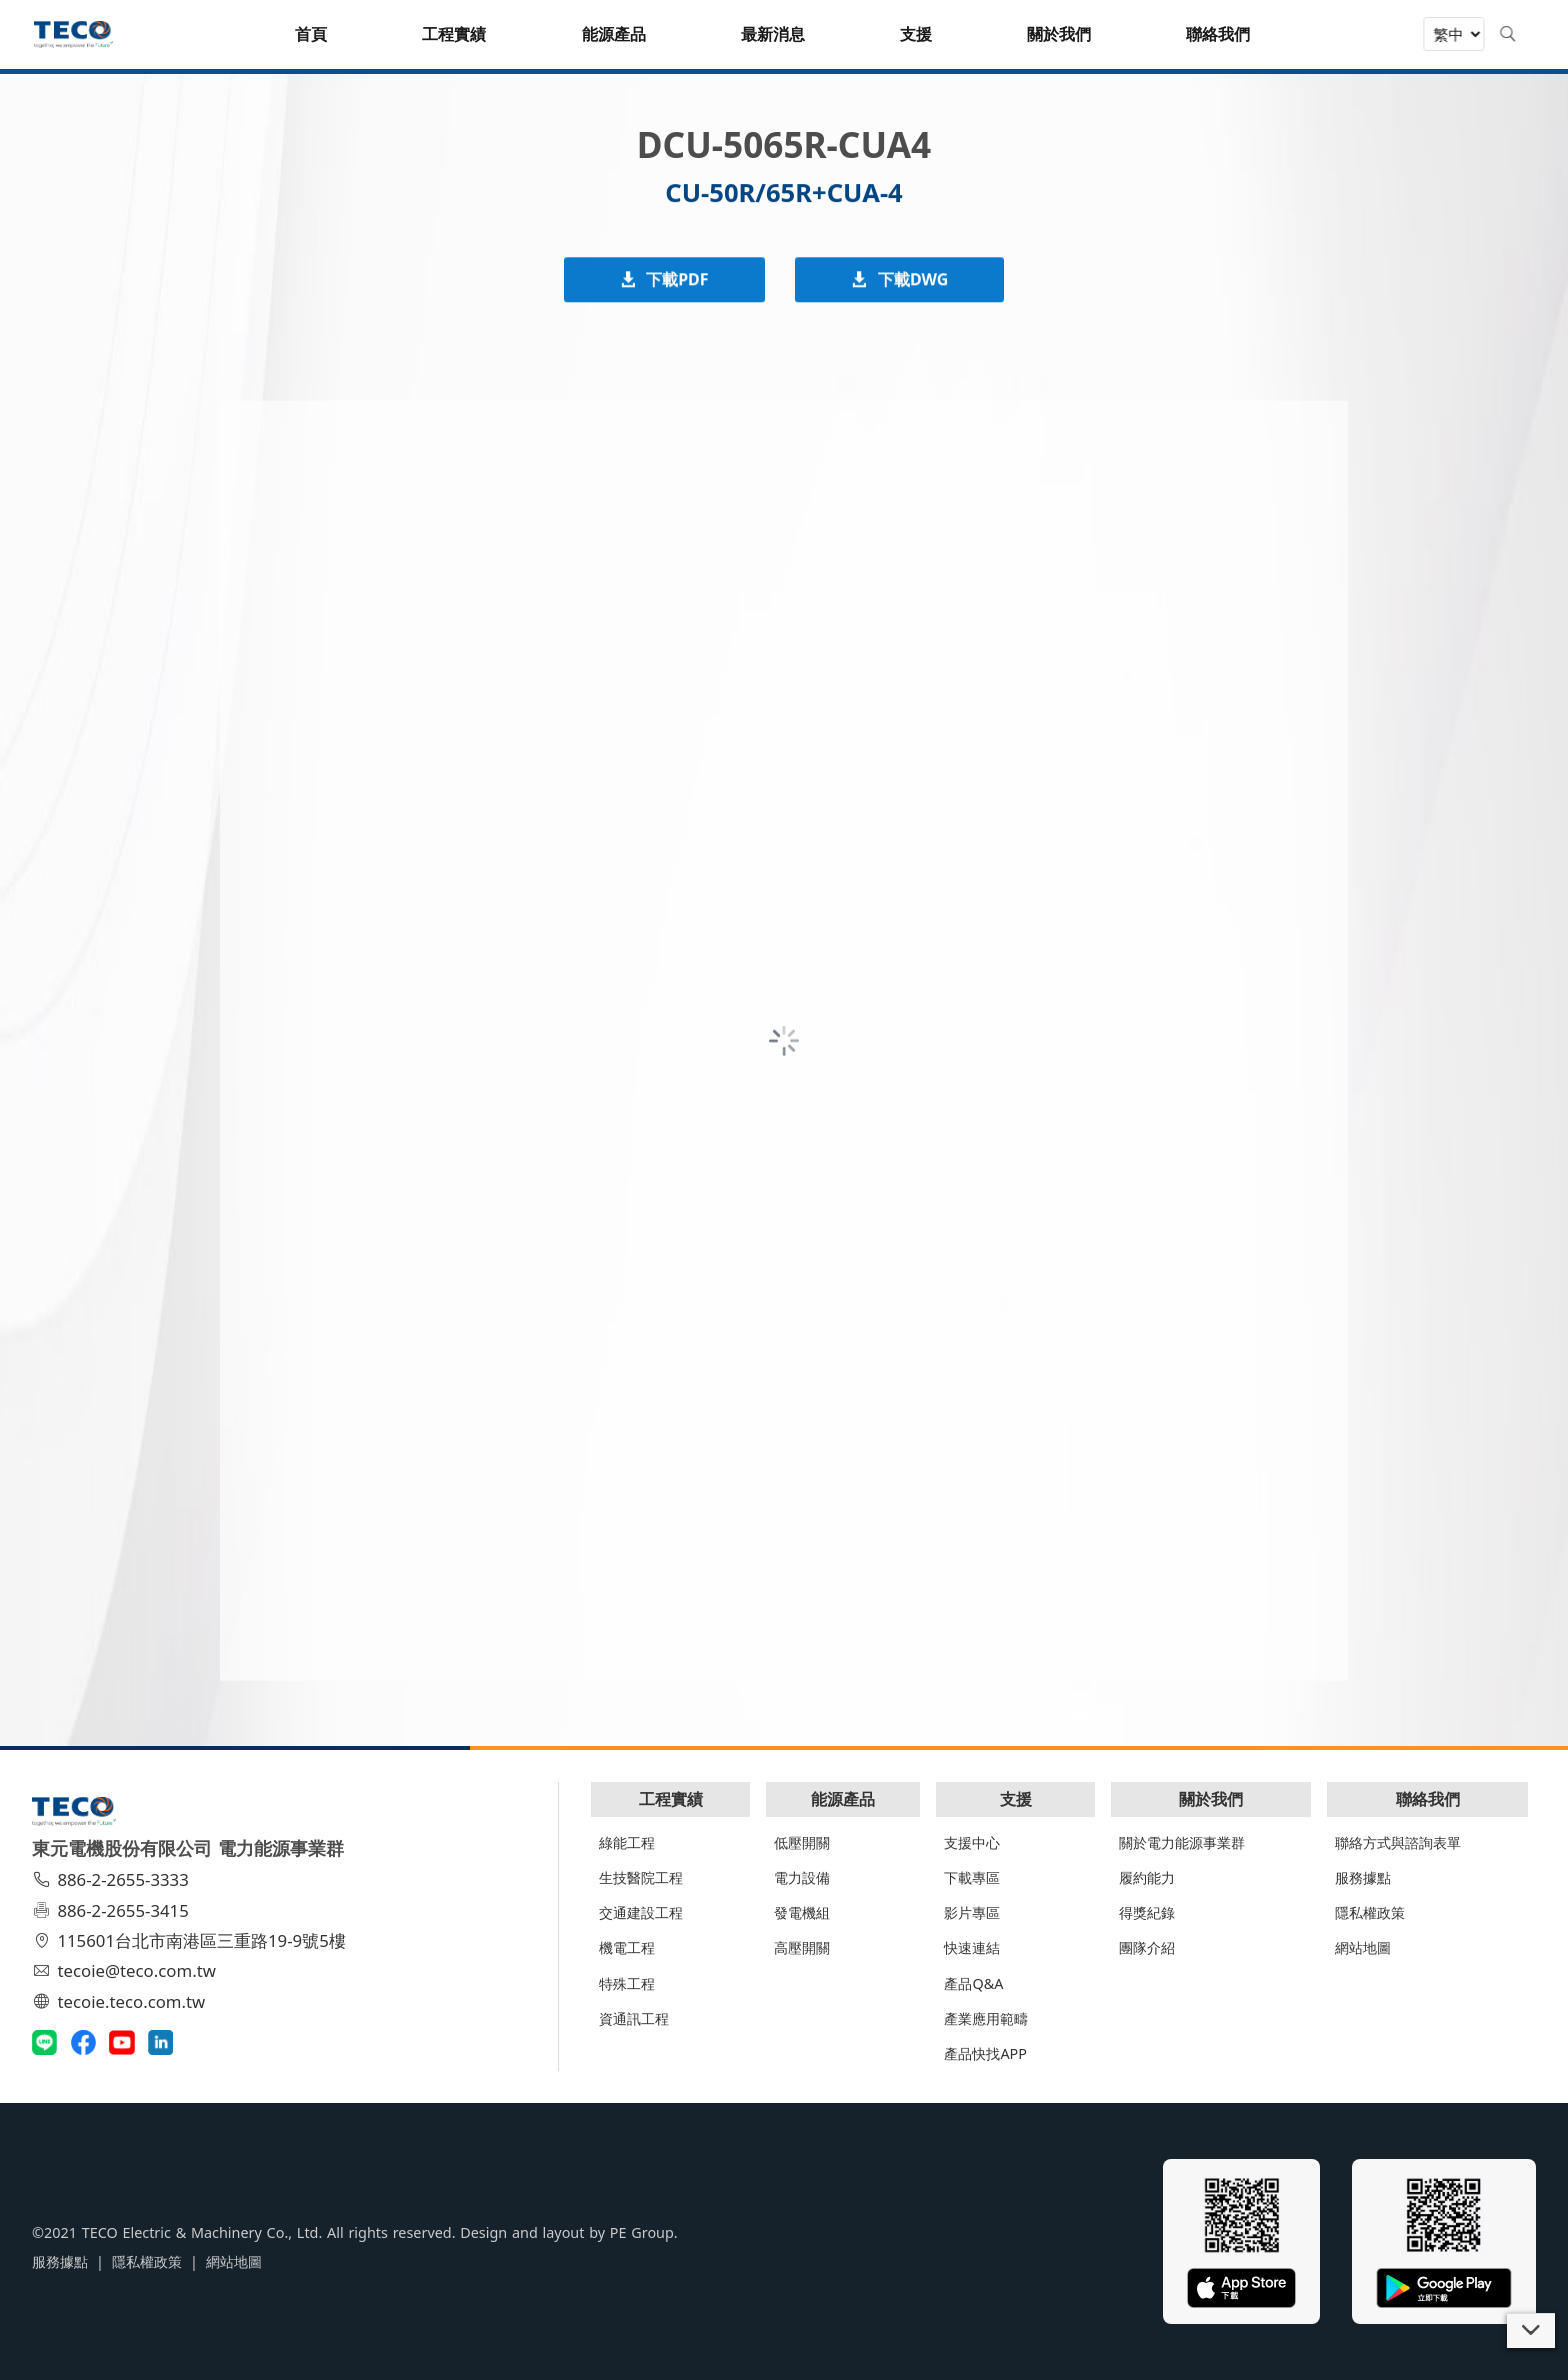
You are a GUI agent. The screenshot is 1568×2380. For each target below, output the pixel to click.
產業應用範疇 (986, 2018)
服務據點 (1363, 1877)
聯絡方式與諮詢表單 (1398, 1842)
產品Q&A (973, 1983)
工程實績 (671, 1799)
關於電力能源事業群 (1182, 1842)
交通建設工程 (641, 1912)
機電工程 (627, 1947)
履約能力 (1147, 1877)
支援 (1016, 1799)
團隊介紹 (1147, 1947)
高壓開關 (802, 1947)
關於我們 (1211, 1799)
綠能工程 (627, 1842)
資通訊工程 (634, 2018)
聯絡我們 (1428, 1799)
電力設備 (802, 1877)
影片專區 (972, 1912)
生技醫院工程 (641, 1877)
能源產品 (843, 1799)
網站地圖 (1363, 1947)
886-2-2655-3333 (113, 1879)
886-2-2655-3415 (113, 1910)
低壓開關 (802, 1842)
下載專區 (972, 1877)
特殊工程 (627, 1983)
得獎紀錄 (1147, 1912)
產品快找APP (985, 2053)
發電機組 (802, 1912)
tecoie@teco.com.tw (126, 1970)
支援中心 (972, 1842)
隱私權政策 (1370, 1912)
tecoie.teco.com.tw (121, 2001)
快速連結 (972, 1947)
